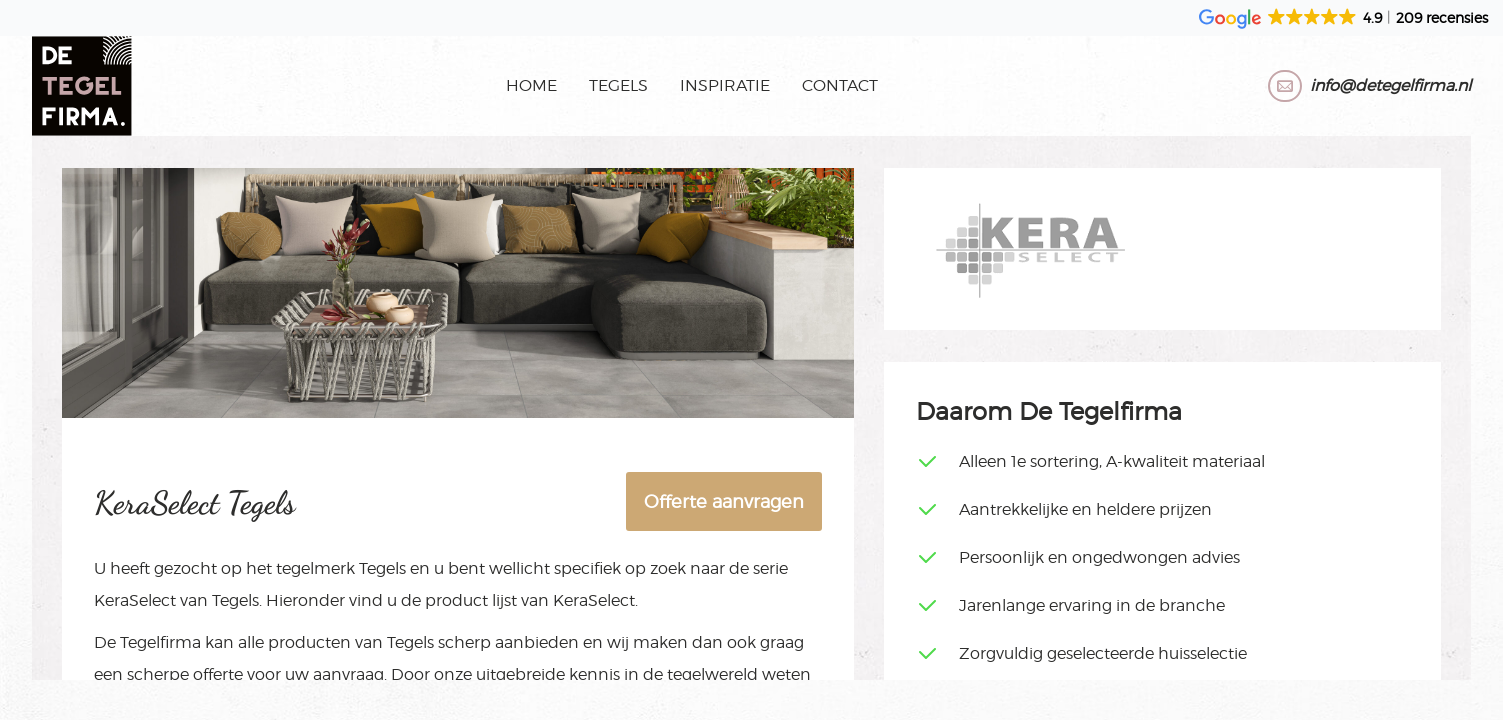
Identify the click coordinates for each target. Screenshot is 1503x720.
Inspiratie (725, 85)
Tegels (618, 85)
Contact (840, 85)
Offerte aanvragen (724, 501)
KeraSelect (135, 600)
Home (531, 85)
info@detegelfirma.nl (1390, 85)
